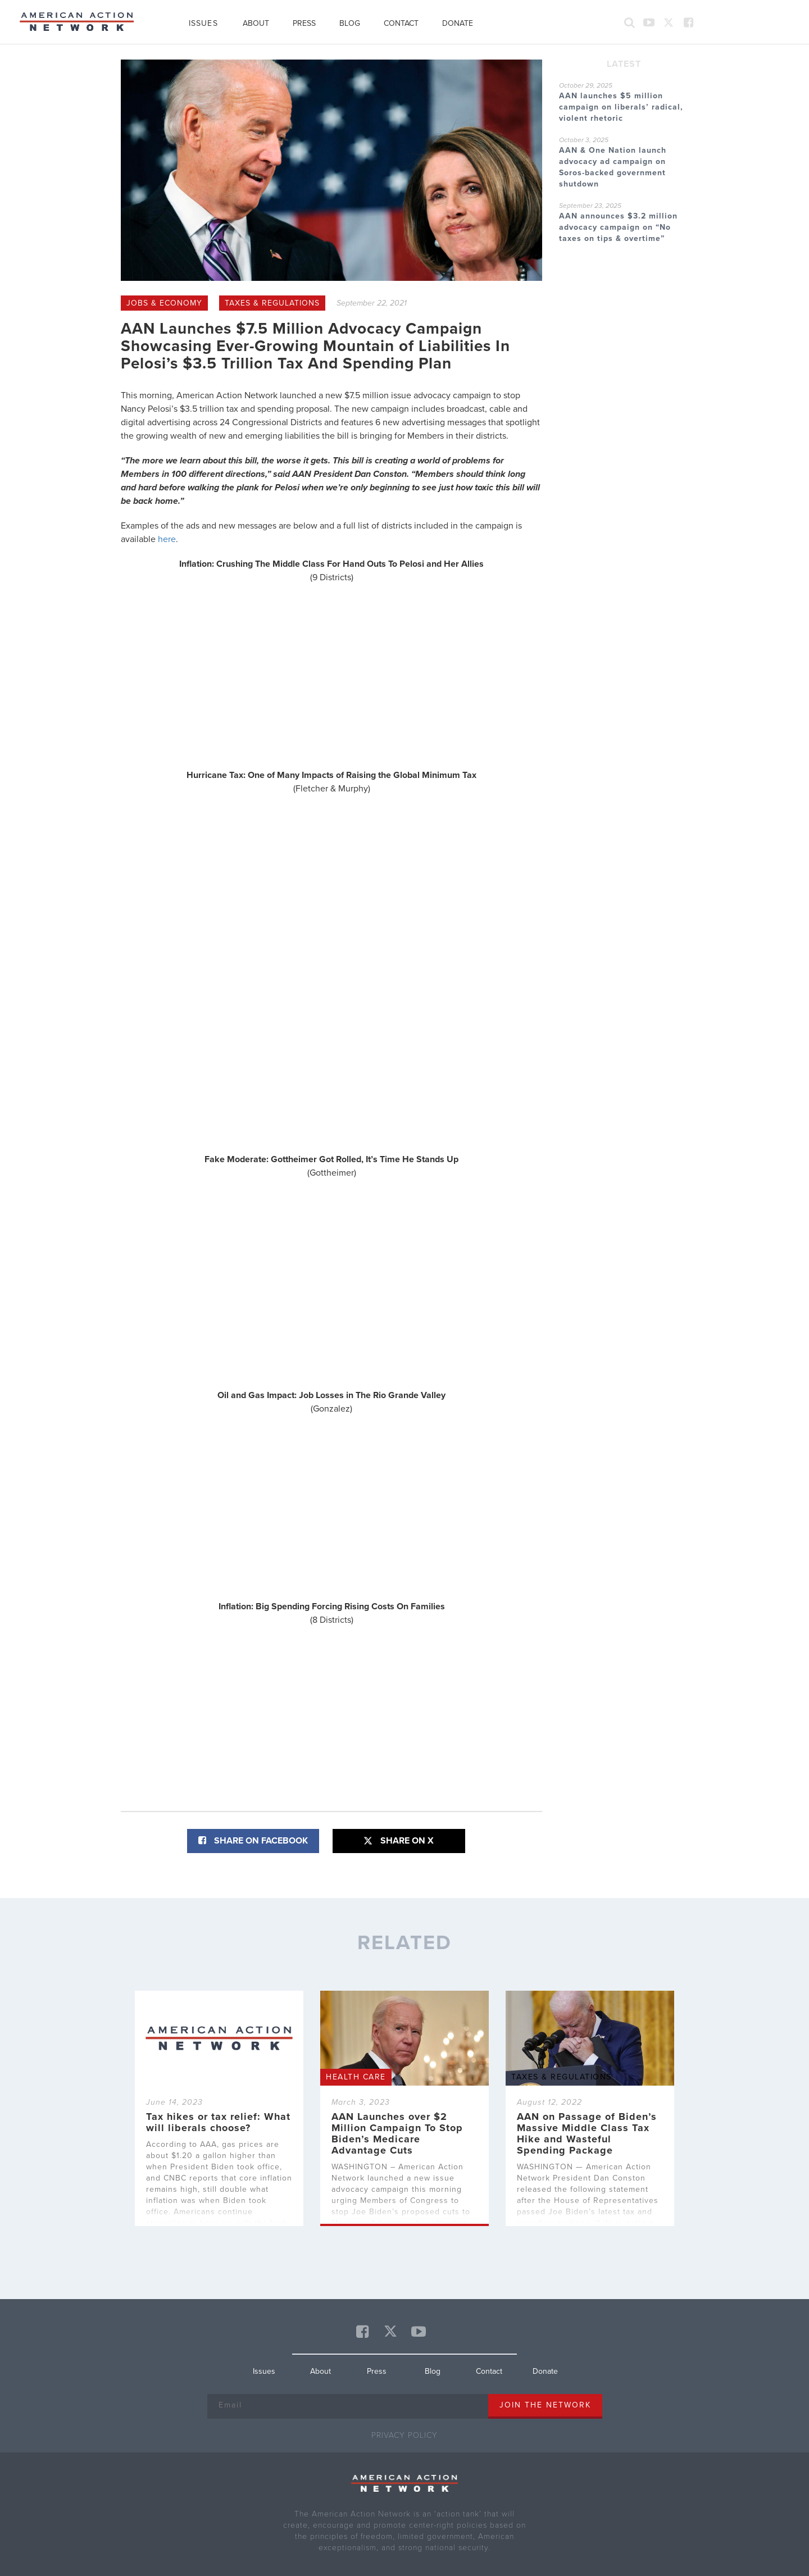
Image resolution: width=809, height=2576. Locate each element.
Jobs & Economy (164, 303)
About (256, 23)
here (167, 539)
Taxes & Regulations (272, 303)
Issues (203, 23)
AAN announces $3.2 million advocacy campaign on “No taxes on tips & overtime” (618, 227)
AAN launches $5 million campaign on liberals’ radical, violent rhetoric (621, 107)
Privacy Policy (404, 2435)
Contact (401, 23)
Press (304, 23)
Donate (457, 23)
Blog (349, 23)
